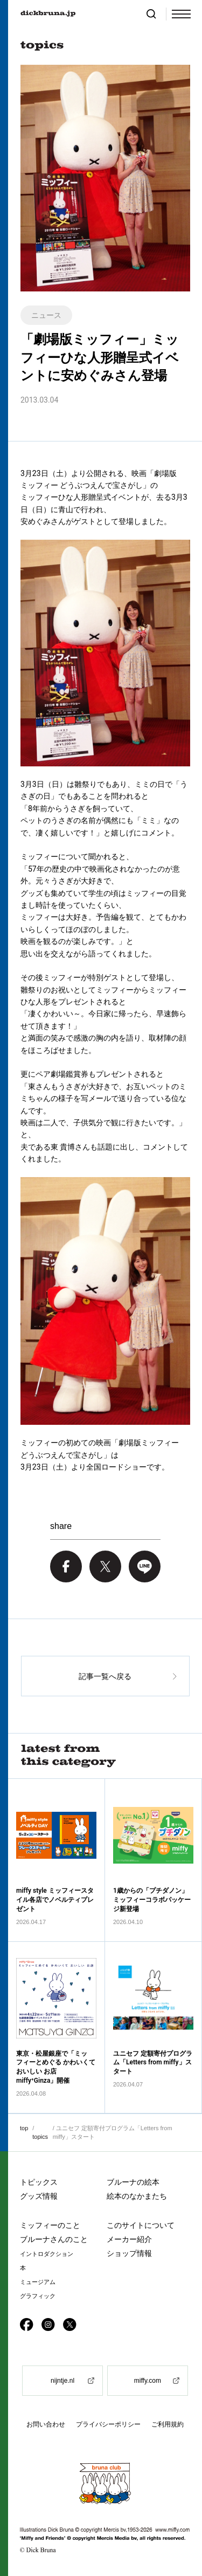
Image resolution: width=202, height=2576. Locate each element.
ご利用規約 (167, 2424)
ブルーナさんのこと (54, 2239)
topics (40, 2136)
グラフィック (37, 2296)
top (24, 2128)
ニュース (46, 315)
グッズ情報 (39, 2196)
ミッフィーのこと (50, 2225)
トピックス (39, 2182)
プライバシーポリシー (108, 2424)
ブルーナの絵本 (133, 2182)
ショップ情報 (129, 2253)
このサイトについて (141, 2225)
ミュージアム (37, 2282)
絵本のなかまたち (137, 2196)
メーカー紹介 (129, 2239)
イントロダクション (46, 2254)
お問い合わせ (45, 2424)
